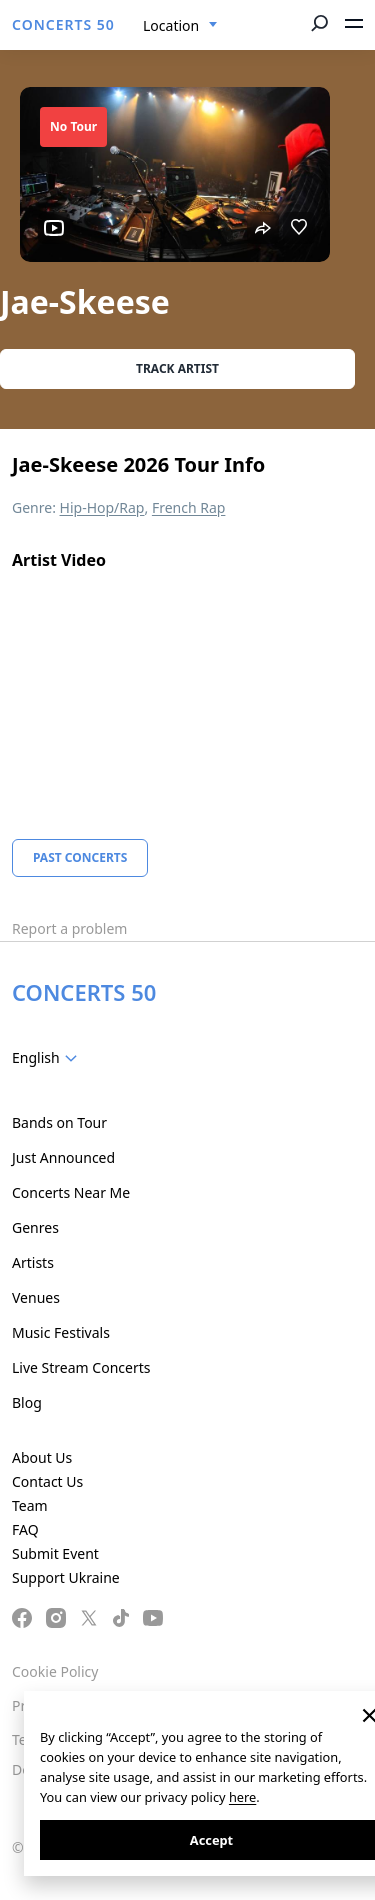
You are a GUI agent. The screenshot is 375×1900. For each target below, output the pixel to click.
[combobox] (180, 26)
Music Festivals (61, 1332)
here (242, 1797)
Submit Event (55, 1553)
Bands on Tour (59, 1122)
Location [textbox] (171, 25)
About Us (42, 1457)
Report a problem (69, 928)
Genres (35, 1227)
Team (30, 1505)
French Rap (189, 507)
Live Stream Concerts (81, 1367)
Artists (33, 1262)
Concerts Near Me (71, 1192)
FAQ (25, 1529)
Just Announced (63, 1157)
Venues (36, 1297)
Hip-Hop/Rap (102, 507)
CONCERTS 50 (63, 24)
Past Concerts (80, 857)
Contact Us (47, 1481)
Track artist (177, 368)
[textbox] (48, 1058)
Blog (27, 1402)
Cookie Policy (55, 1671)
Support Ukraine (66, 1577)
